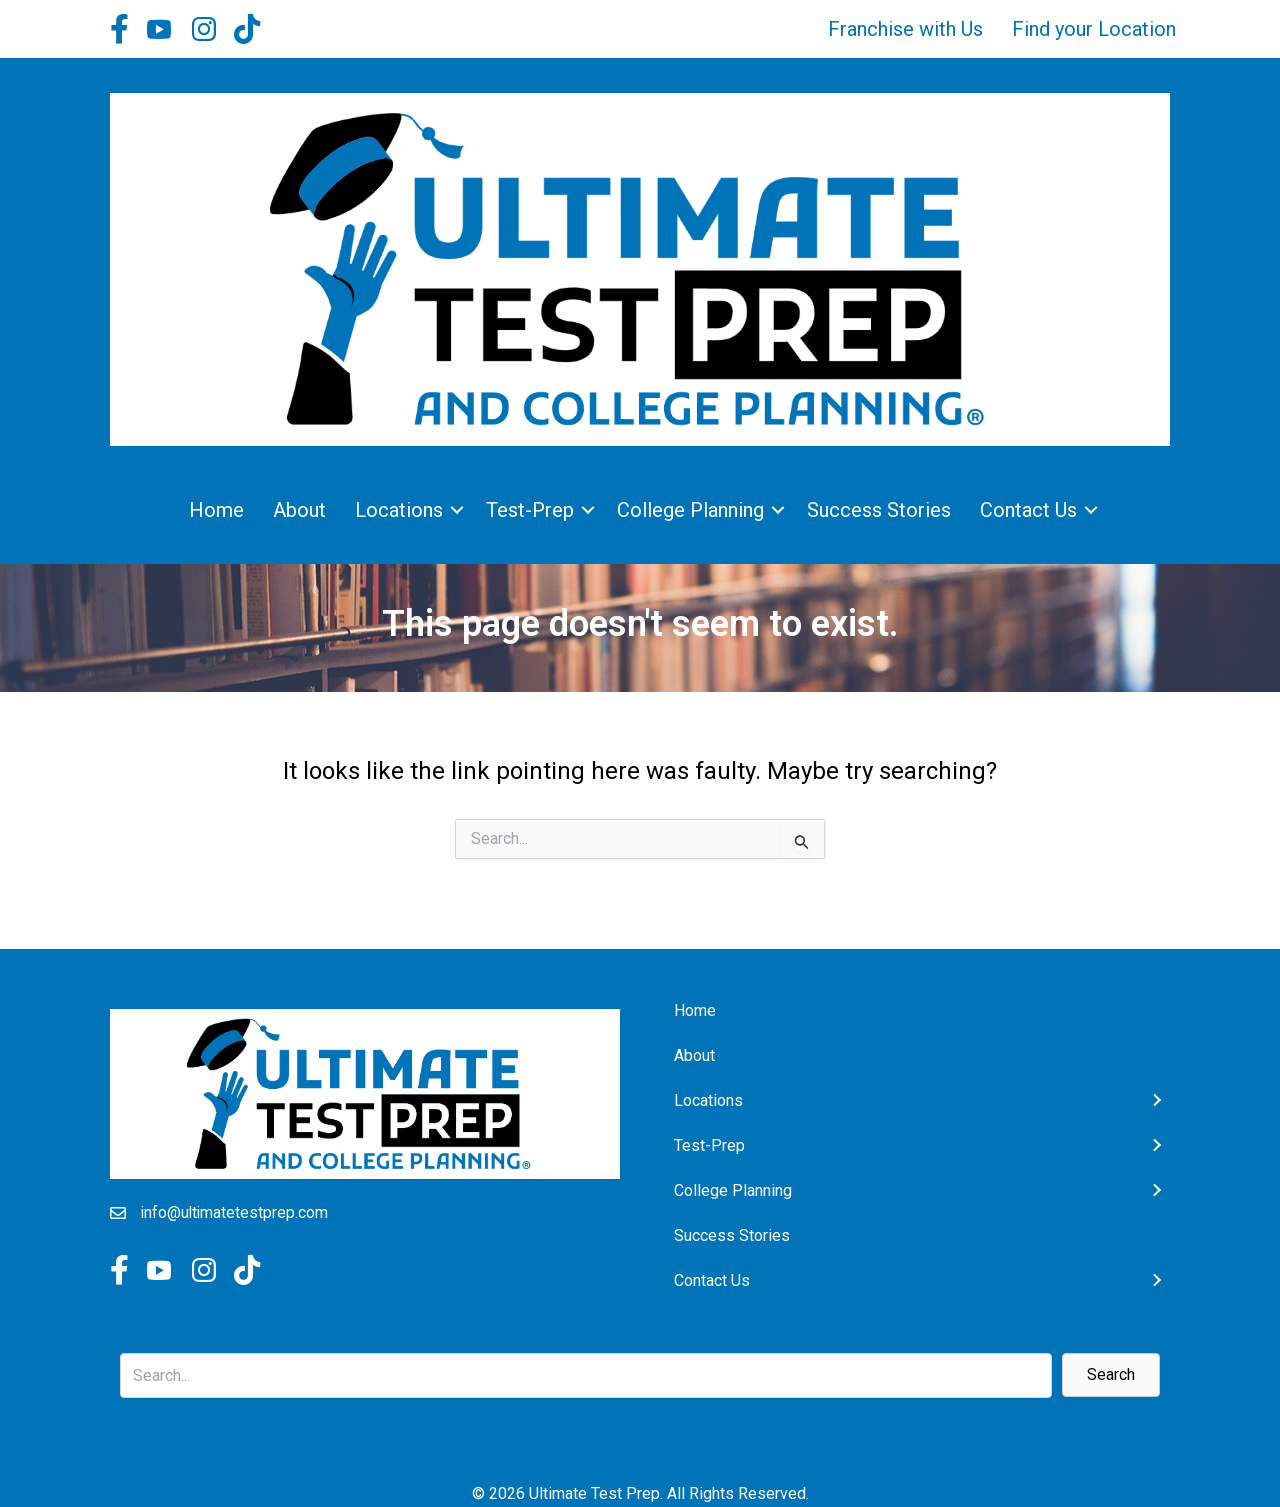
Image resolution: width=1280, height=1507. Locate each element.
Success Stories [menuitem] (879, 510)
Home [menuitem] (216, 510)
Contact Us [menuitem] (1028, 510)
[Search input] (586, 1375)
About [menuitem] (299, 510)
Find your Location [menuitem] (1094, 29)
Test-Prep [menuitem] (530, 510)
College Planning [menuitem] (690, 510)
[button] (457, 510)
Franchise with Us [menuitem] (905, 29)
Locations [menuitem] (399, 510)
